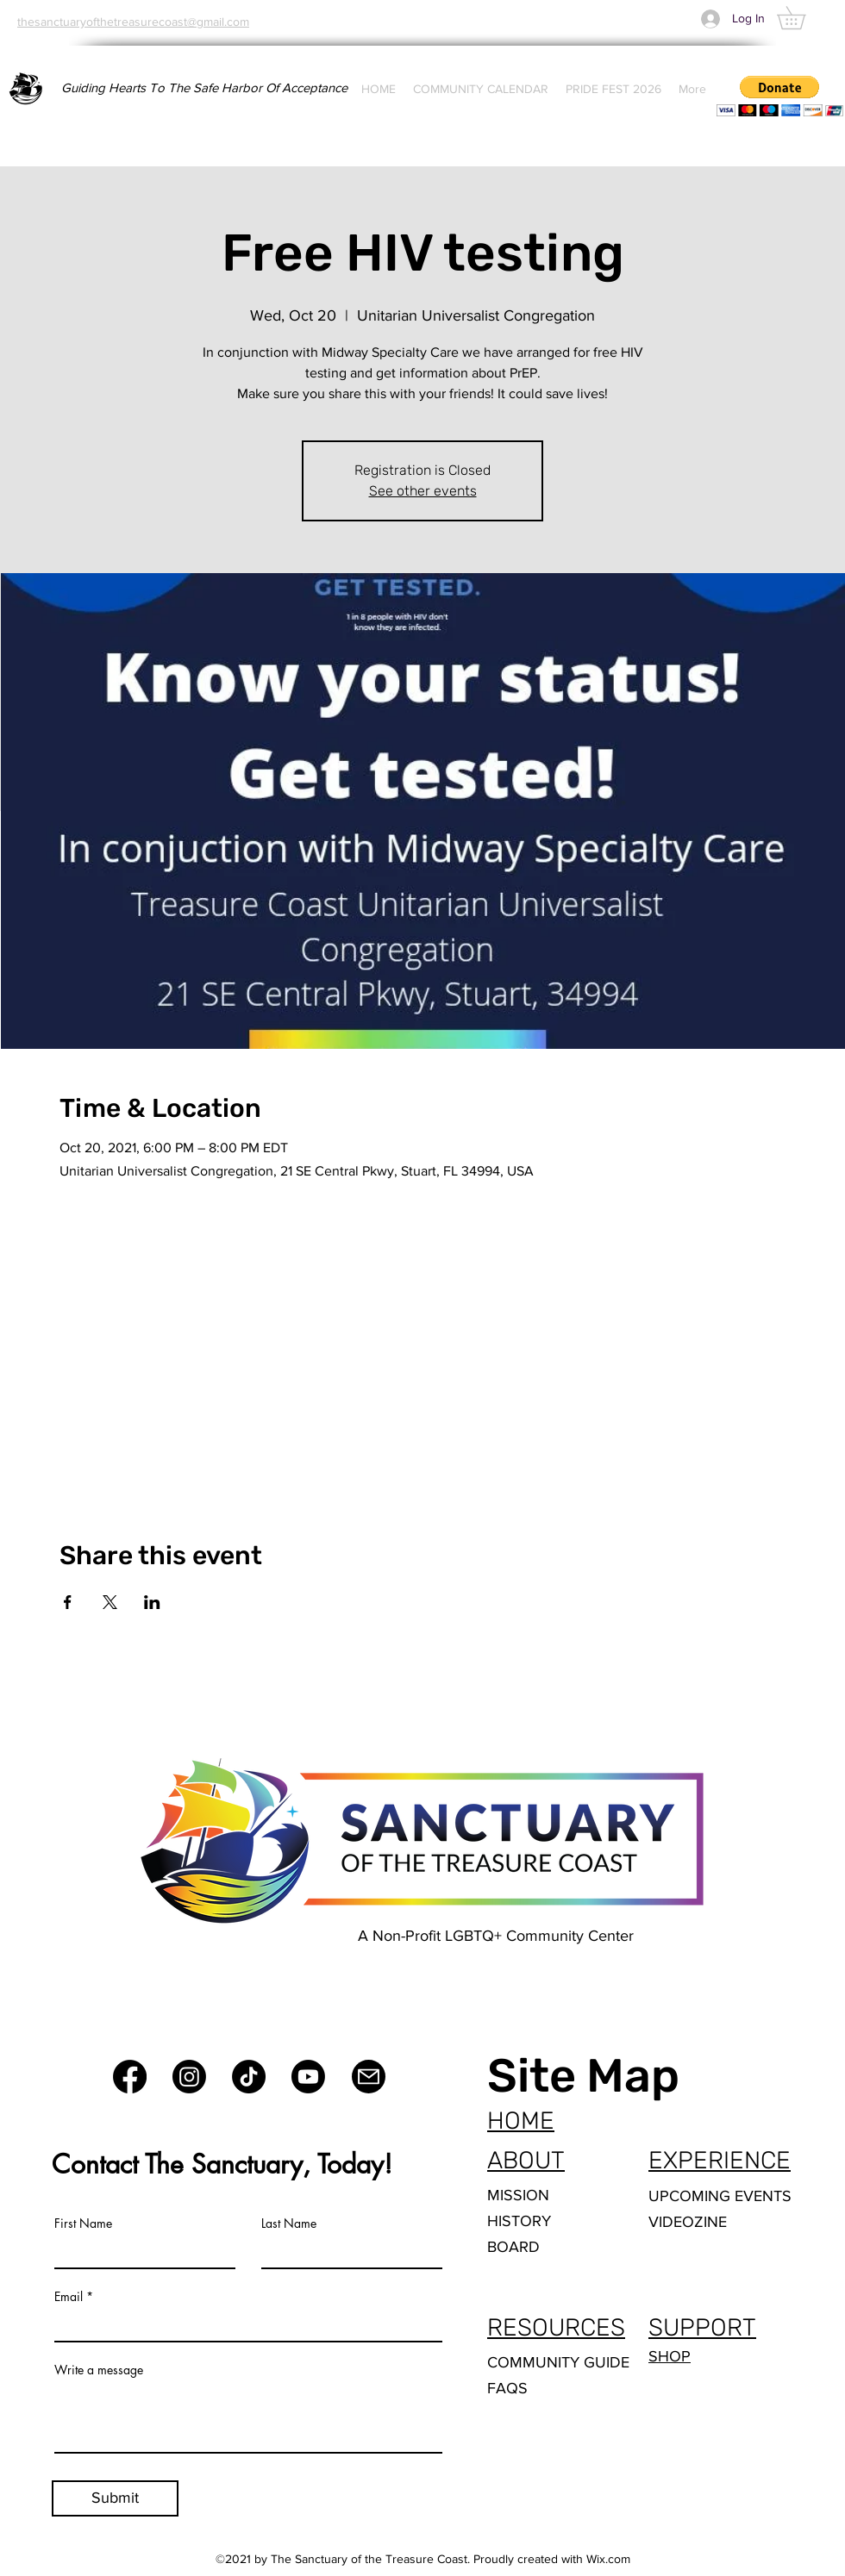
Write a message (98, 2370)
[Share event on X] (110, 1602)
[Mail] (368, 2076)
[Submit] (115, 2498)
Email (68, 2297)
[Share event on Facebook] (67, 1602)
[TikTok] (249, 2076)
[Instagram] (189, 2076)
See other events (423, 491)
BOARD (513, 2246)
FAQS (507, 2388)
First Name (83, 2223)
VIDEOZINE (687, 2221)
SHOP (669, 2356)
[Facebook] (130, 2076)
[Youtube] (308, 2076)
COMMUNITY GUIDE (558, 2362)
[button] (802, 17)
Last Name (288, 2223)
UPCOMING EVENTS (720, 2196)
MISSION (518, 2195)
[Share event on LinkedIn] (152, 1602)
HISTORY (519, 2221)
